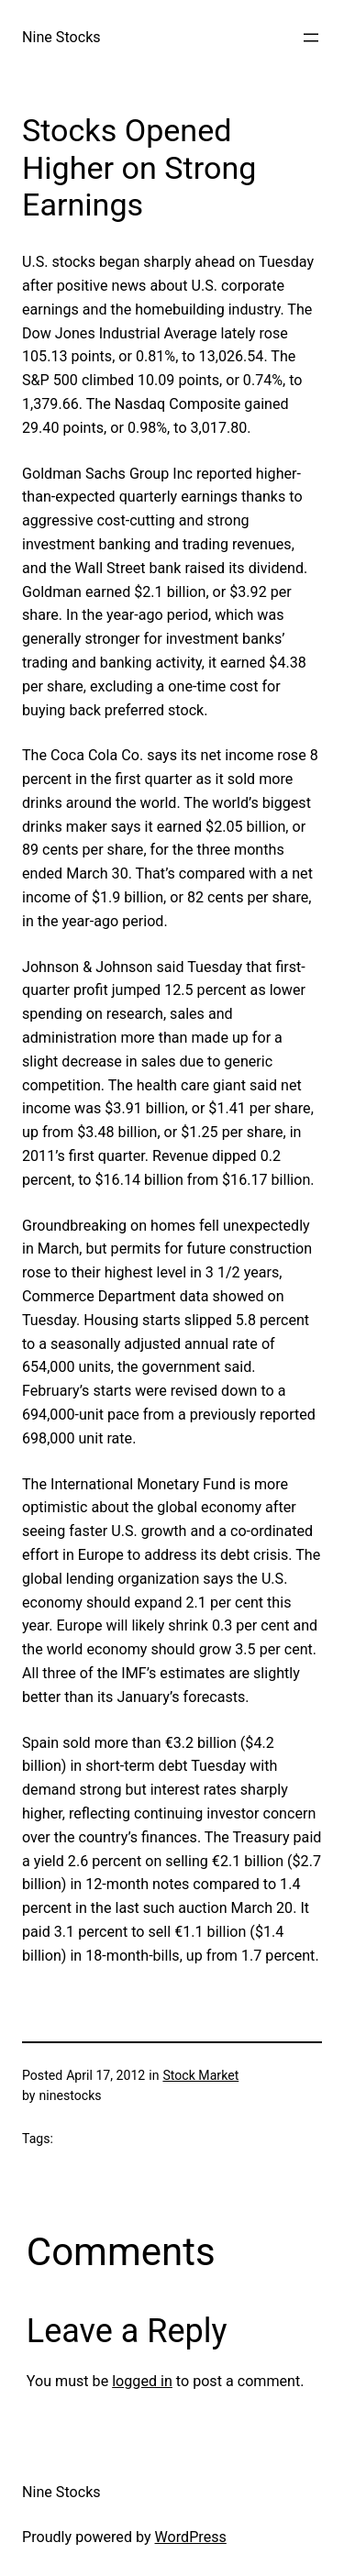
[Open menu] (311, 38)
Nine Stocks (61, 37)
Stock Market (200, 2075)
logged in (142, 2381)
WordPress (191, 2537)
